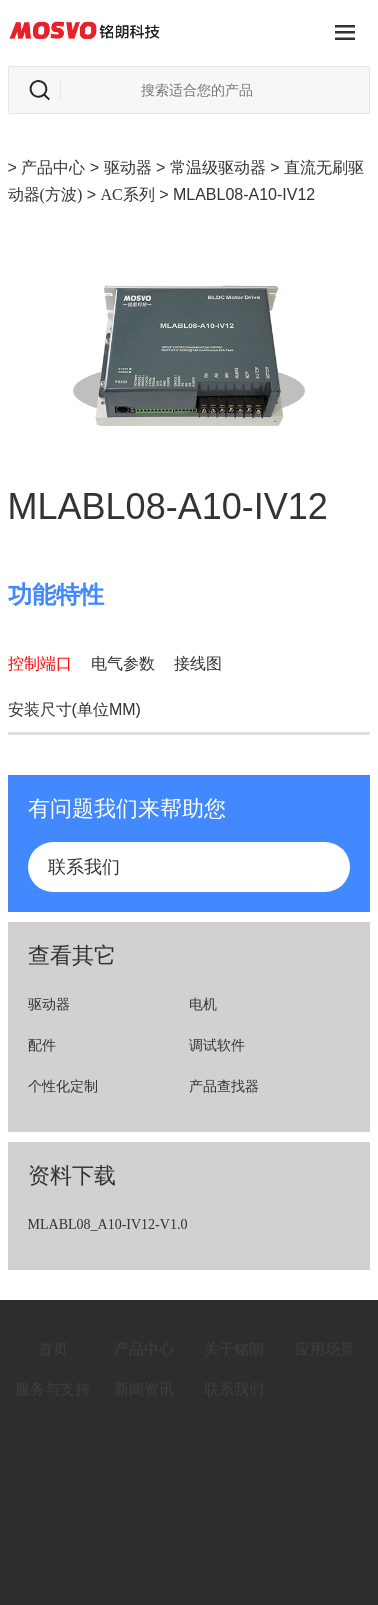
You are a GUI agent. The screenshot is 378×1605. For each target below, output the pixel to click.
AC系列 (127, 194)
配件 (42, 1045)
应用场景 (325, 1337)
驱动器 (128, 167)
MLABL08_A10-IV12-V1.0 (108, 1224)
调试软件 (217, 1045)
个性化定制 (63, 1086)
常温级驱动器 (218, 167)
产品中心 (53, 167)
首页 (53, 1337)
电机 (203, 1004)
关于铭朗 (234, 1337)
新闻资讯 (144, 1377)
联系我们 (84, 867)
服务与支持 (52, 1377)
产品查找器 (224, 1086)
